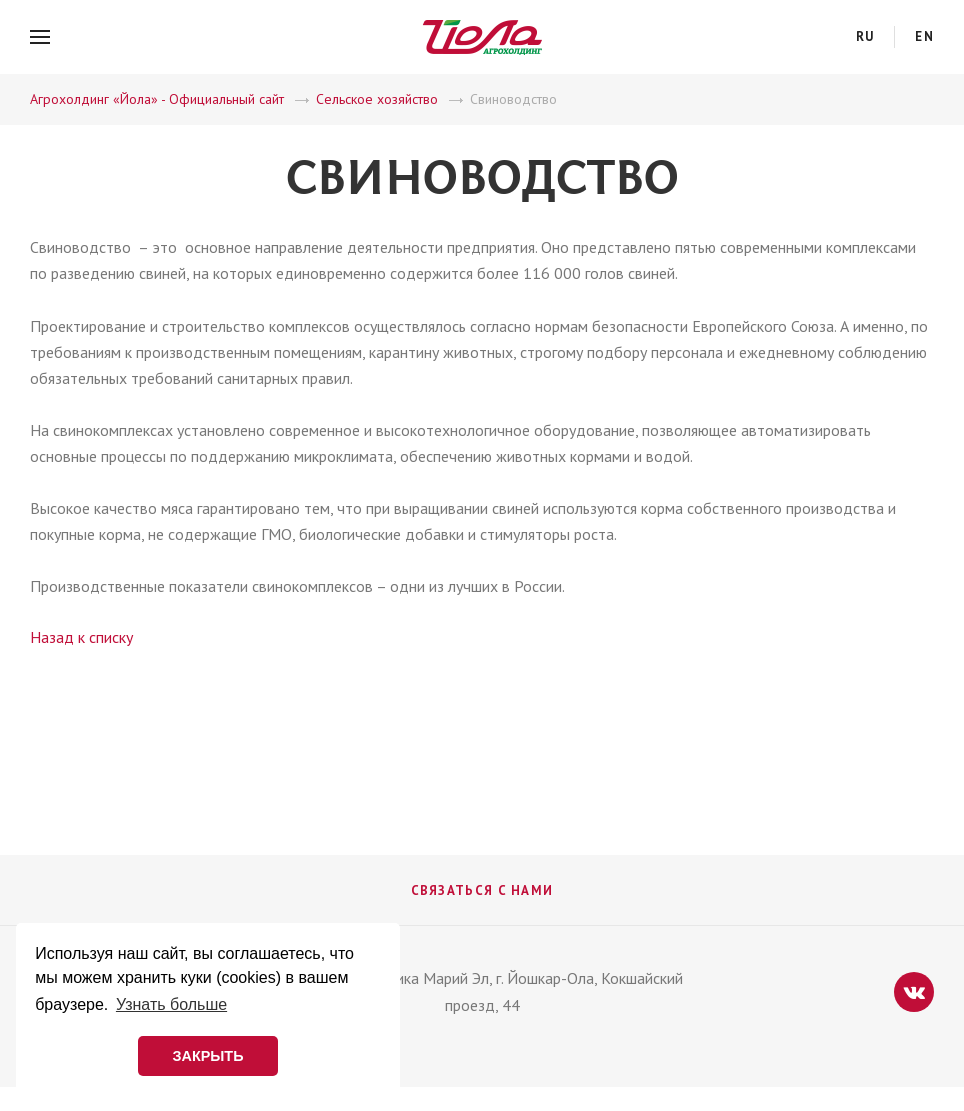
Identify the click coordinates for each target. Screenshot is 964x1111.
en (924, 36)
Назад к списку (81, 637)
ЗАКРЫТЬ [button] (207, 1056)
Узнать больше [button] (171, 1004)
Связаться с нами (482, 890)
